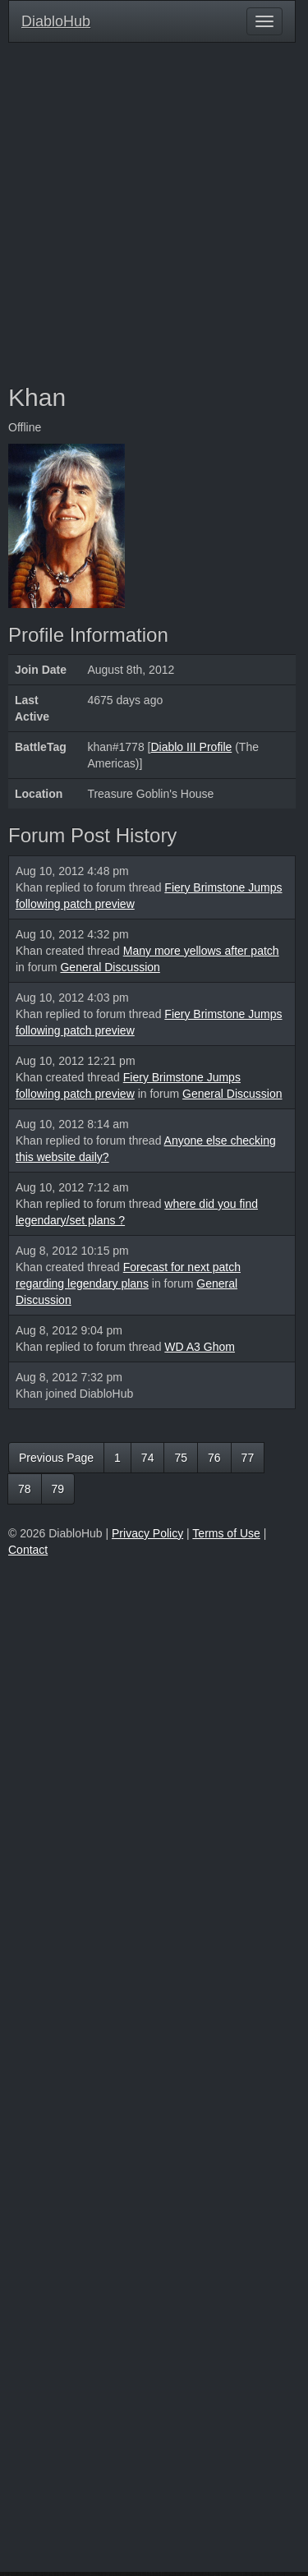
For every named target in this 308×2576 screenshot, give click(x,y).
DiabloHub (55, 19)
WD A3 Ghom (199, 1346)
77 (248, 1457)
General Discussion (109, 967)
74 (147, 1457)
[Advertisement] (154, 213)
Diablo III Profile (191, 746)
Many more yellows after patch (201, 950)
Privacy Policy (147, 1533)
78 (24, 1488)
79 (58, 1488)
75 (180, 1457)
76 (214, 1457)
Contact (28, 1549)
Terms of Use (226, 1533)
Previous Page (56, 1457)
